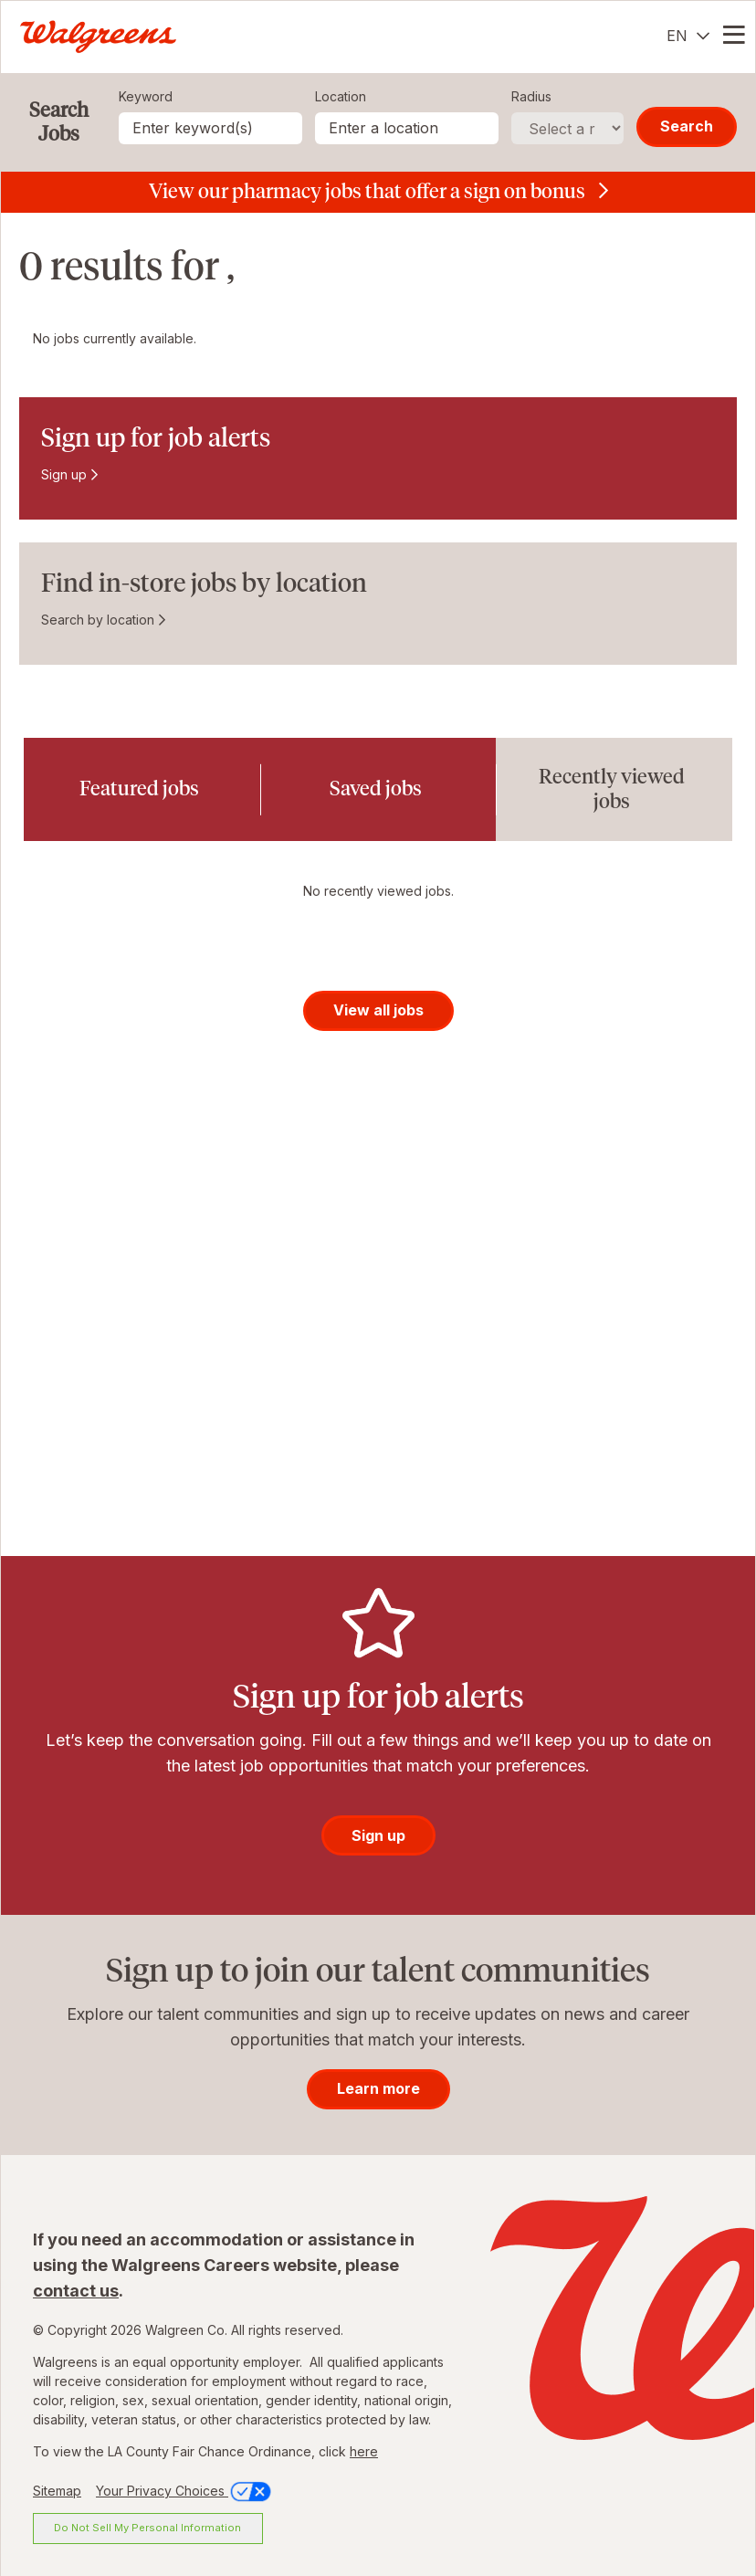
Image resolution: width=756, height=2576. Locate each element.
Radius (531, 96)
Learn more (378, 2088)
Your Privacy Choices (185, 2490)
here (364, 2451)
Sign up (64, 474)
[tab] (142, 789)
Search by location (97, 619)
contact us (76, 2290)
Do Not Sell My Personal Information (147, 2527)
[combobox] (407, 128)
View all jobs (378, 1010)
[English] (688, 36)
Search (686, 126)
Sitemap (57, 2490)
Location (340, 96)
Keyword (146, 96)
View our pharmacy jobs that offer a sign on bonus (367, 191)
